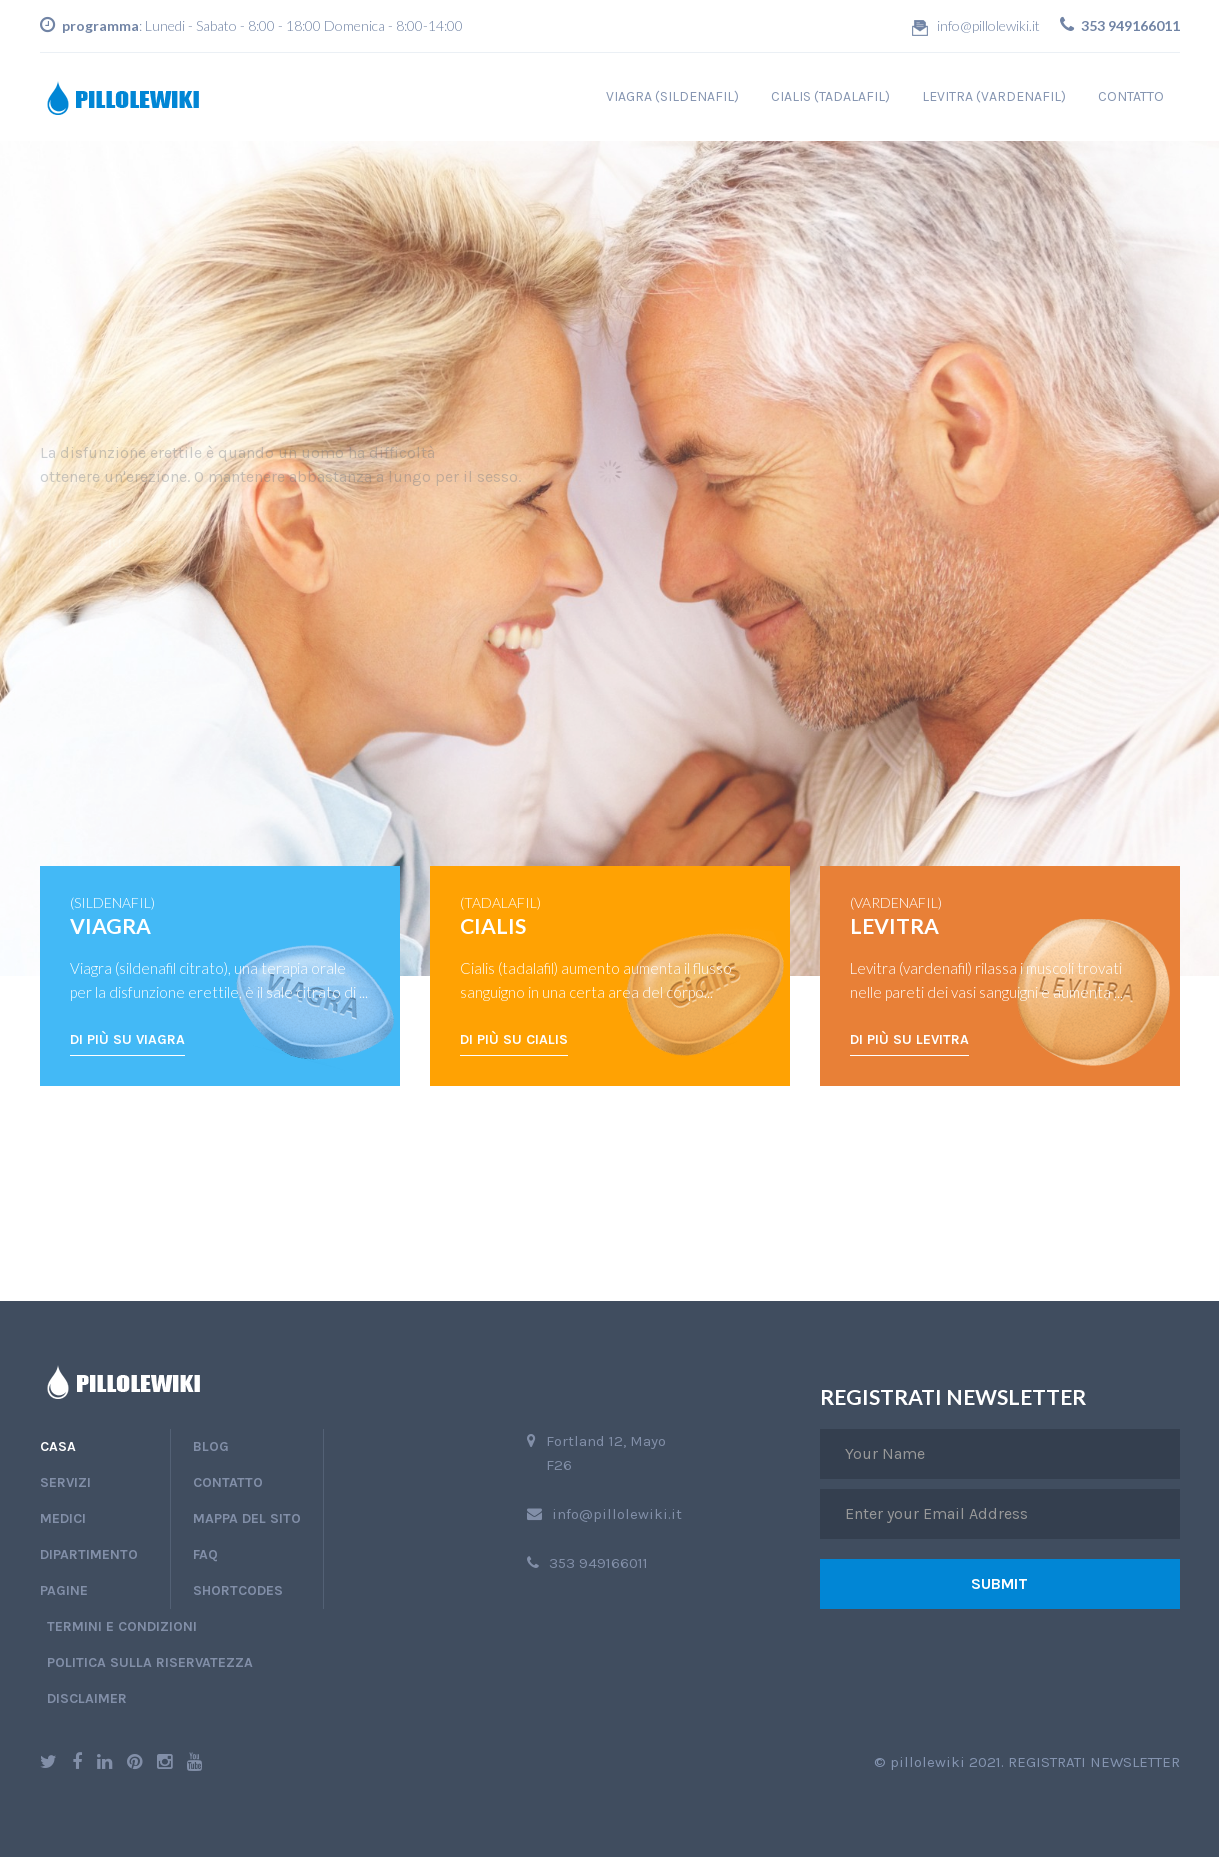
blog (211, 1446)
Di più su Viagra (127, 1039)
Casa (58, 1446)
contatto (1131, 96)
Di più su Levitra (909, 1039)
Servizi (65, 1482)
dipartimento (89, 1554)
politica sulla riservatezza (150, 1662)
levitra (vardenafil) (994, 96)
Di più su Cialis (514, 1039)
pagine (64, 1590)
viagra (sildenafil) (672, 96)
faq (205, 1554)
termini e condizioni (122, 1626)
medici (63, 1518)
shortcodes (238, 1590)
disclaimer (87, 1698)
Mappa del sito (247, 1518)
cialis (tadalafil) (830, 96)
